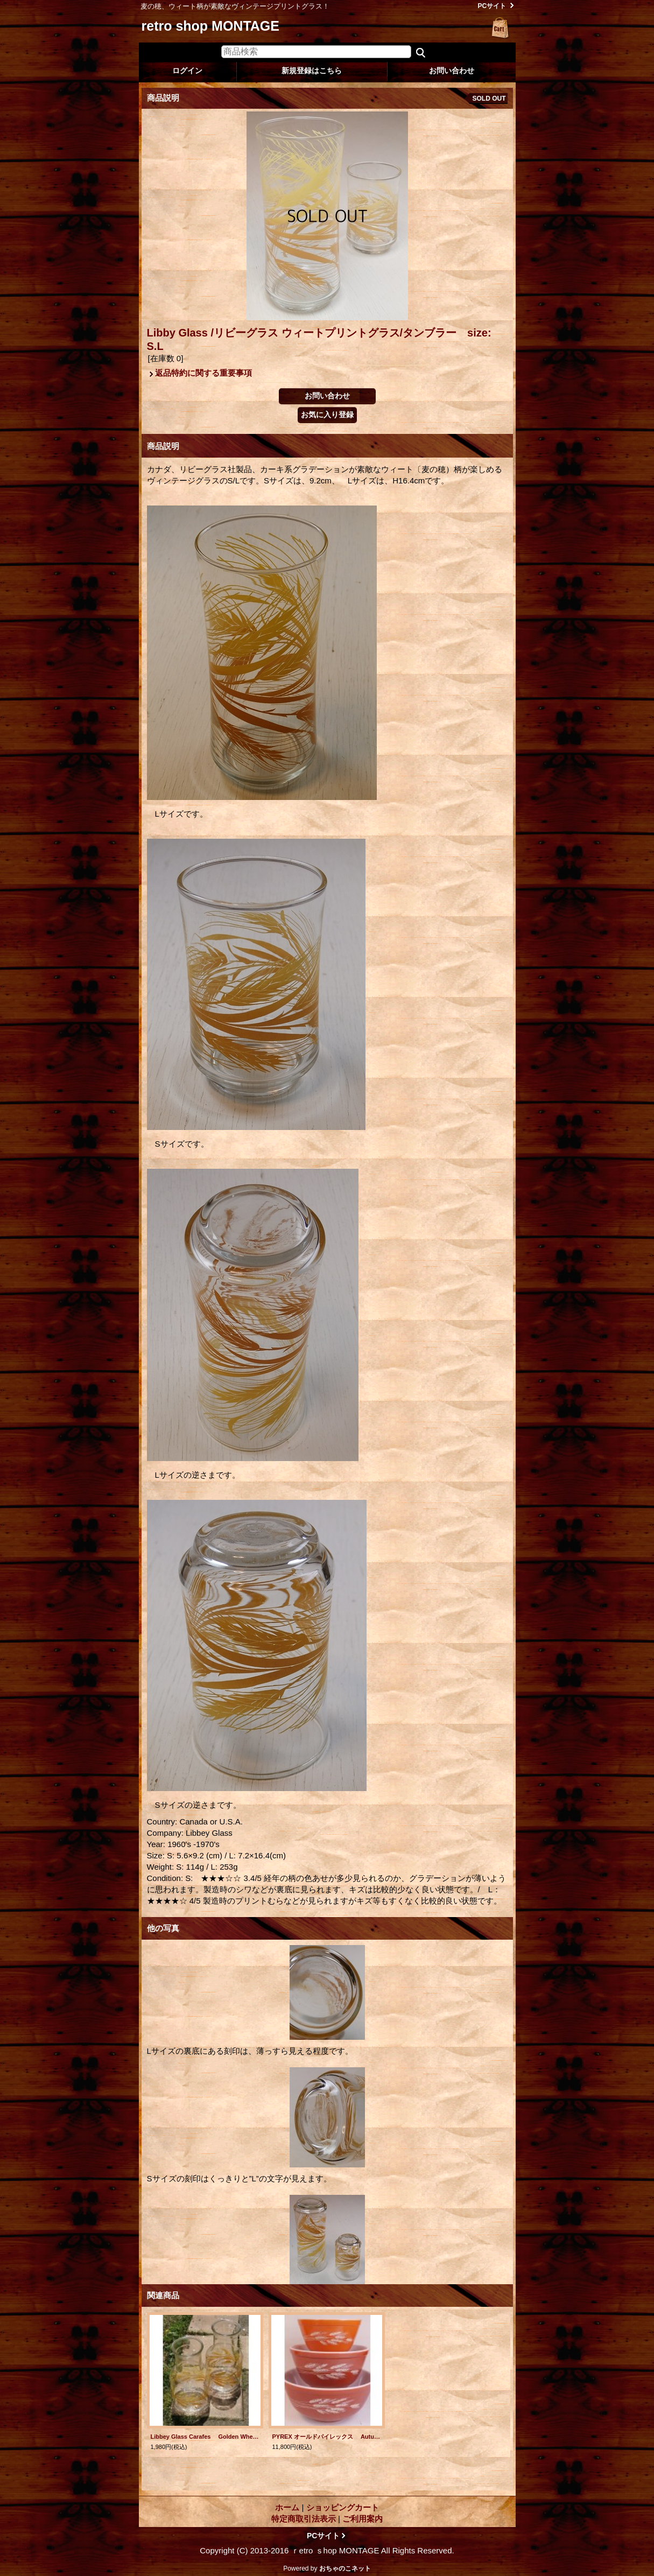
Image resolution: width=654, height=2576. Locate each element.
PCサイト (492, 6)
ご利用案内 (362, 2518)
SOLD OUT (489, 98)
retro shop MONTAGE (210, 25)
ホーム (287, 2507)
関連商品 (163, 2295)
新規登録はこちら (312, 70)
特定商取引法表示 (303, 2518)
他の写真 (163, 1928)
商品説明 (163, 446)
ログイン (187, 70)
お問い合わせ (451, 70)
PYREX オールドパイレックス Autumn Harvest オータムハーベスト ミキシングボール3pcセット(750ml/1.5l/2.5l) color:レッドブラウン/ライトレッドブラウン (326, 2436)
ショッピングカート (500, 28)
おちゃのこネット (345, 2568)
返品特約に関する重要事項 (203, 372)
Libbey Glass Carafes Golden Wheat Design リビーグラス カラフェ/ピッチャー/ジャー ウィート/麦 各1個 (205, 2436)
